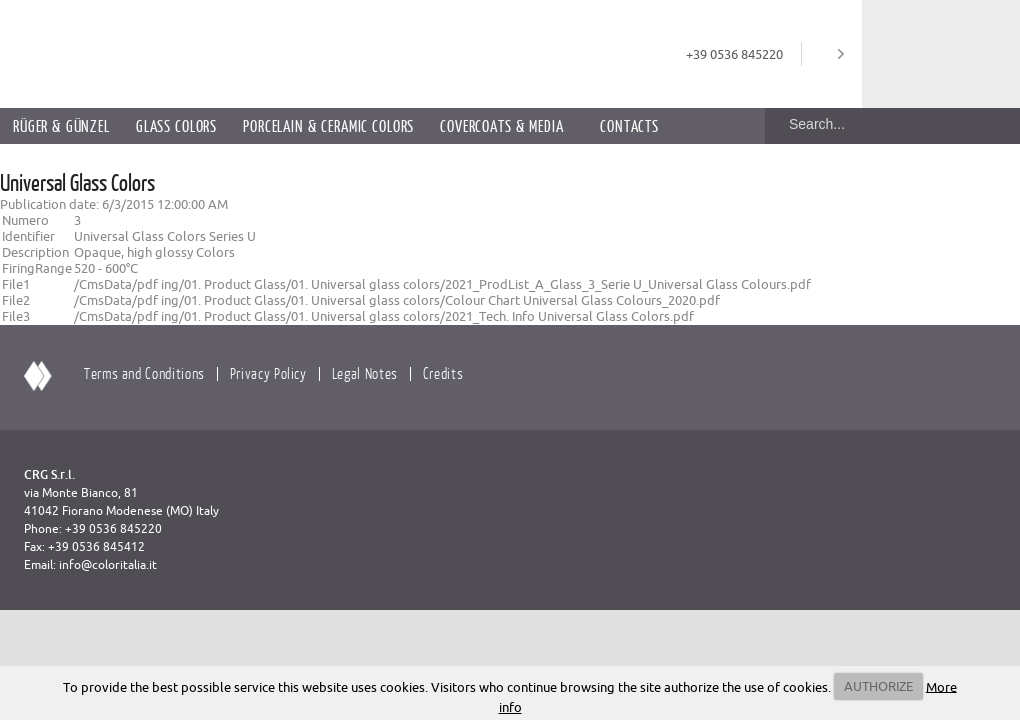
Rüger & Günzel (61, 125)
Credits (443, 373)
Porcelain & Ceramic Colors (328, 125)
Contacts (629, 125)
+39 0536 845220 (734, 54)
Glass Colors (176, 125)
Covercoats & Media (501, 125)
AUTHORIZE (878, 686)
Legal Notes (365, 373)
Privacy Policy (268, 373)
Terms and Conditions (144, 373)
